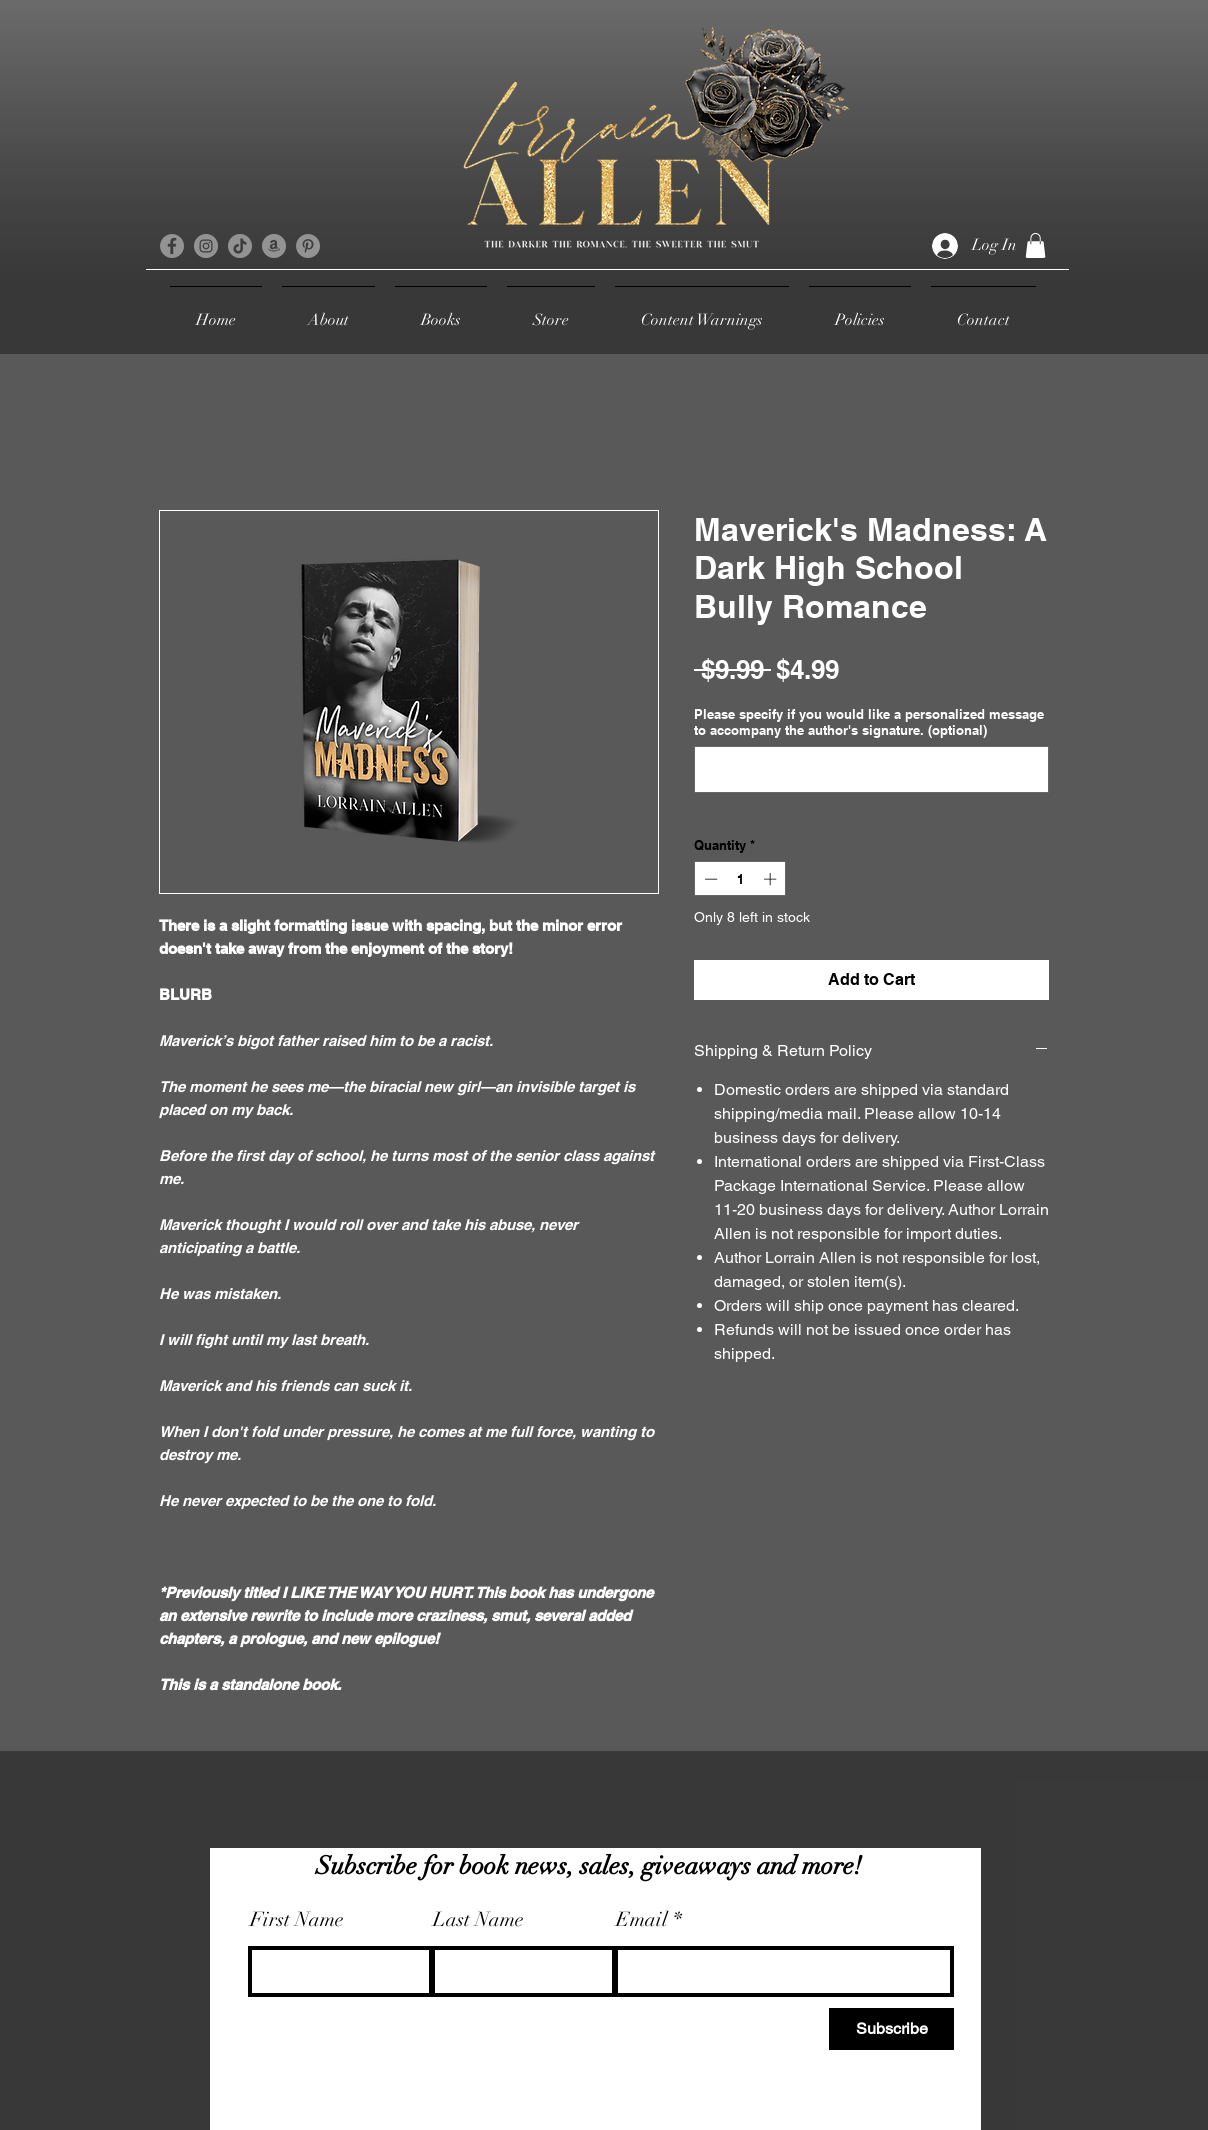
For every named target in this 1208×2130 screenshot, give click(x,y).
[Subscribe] (891, 2029)
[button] (1035, 245)
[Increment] (772, 879)
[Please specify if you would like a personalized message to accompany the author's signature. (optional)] (871, 769)
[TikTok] (240, 246)
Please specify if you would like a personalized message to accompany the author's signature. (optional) (869, 722)
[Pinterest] (308, 246)
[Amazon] (274, 246)
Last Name (478, 1920)
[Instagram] (206, 246)
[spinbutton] (740, 879)
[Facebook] (172, 246)
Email (642, 1920)
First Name (297, 1920)
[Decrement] (709, 879)
